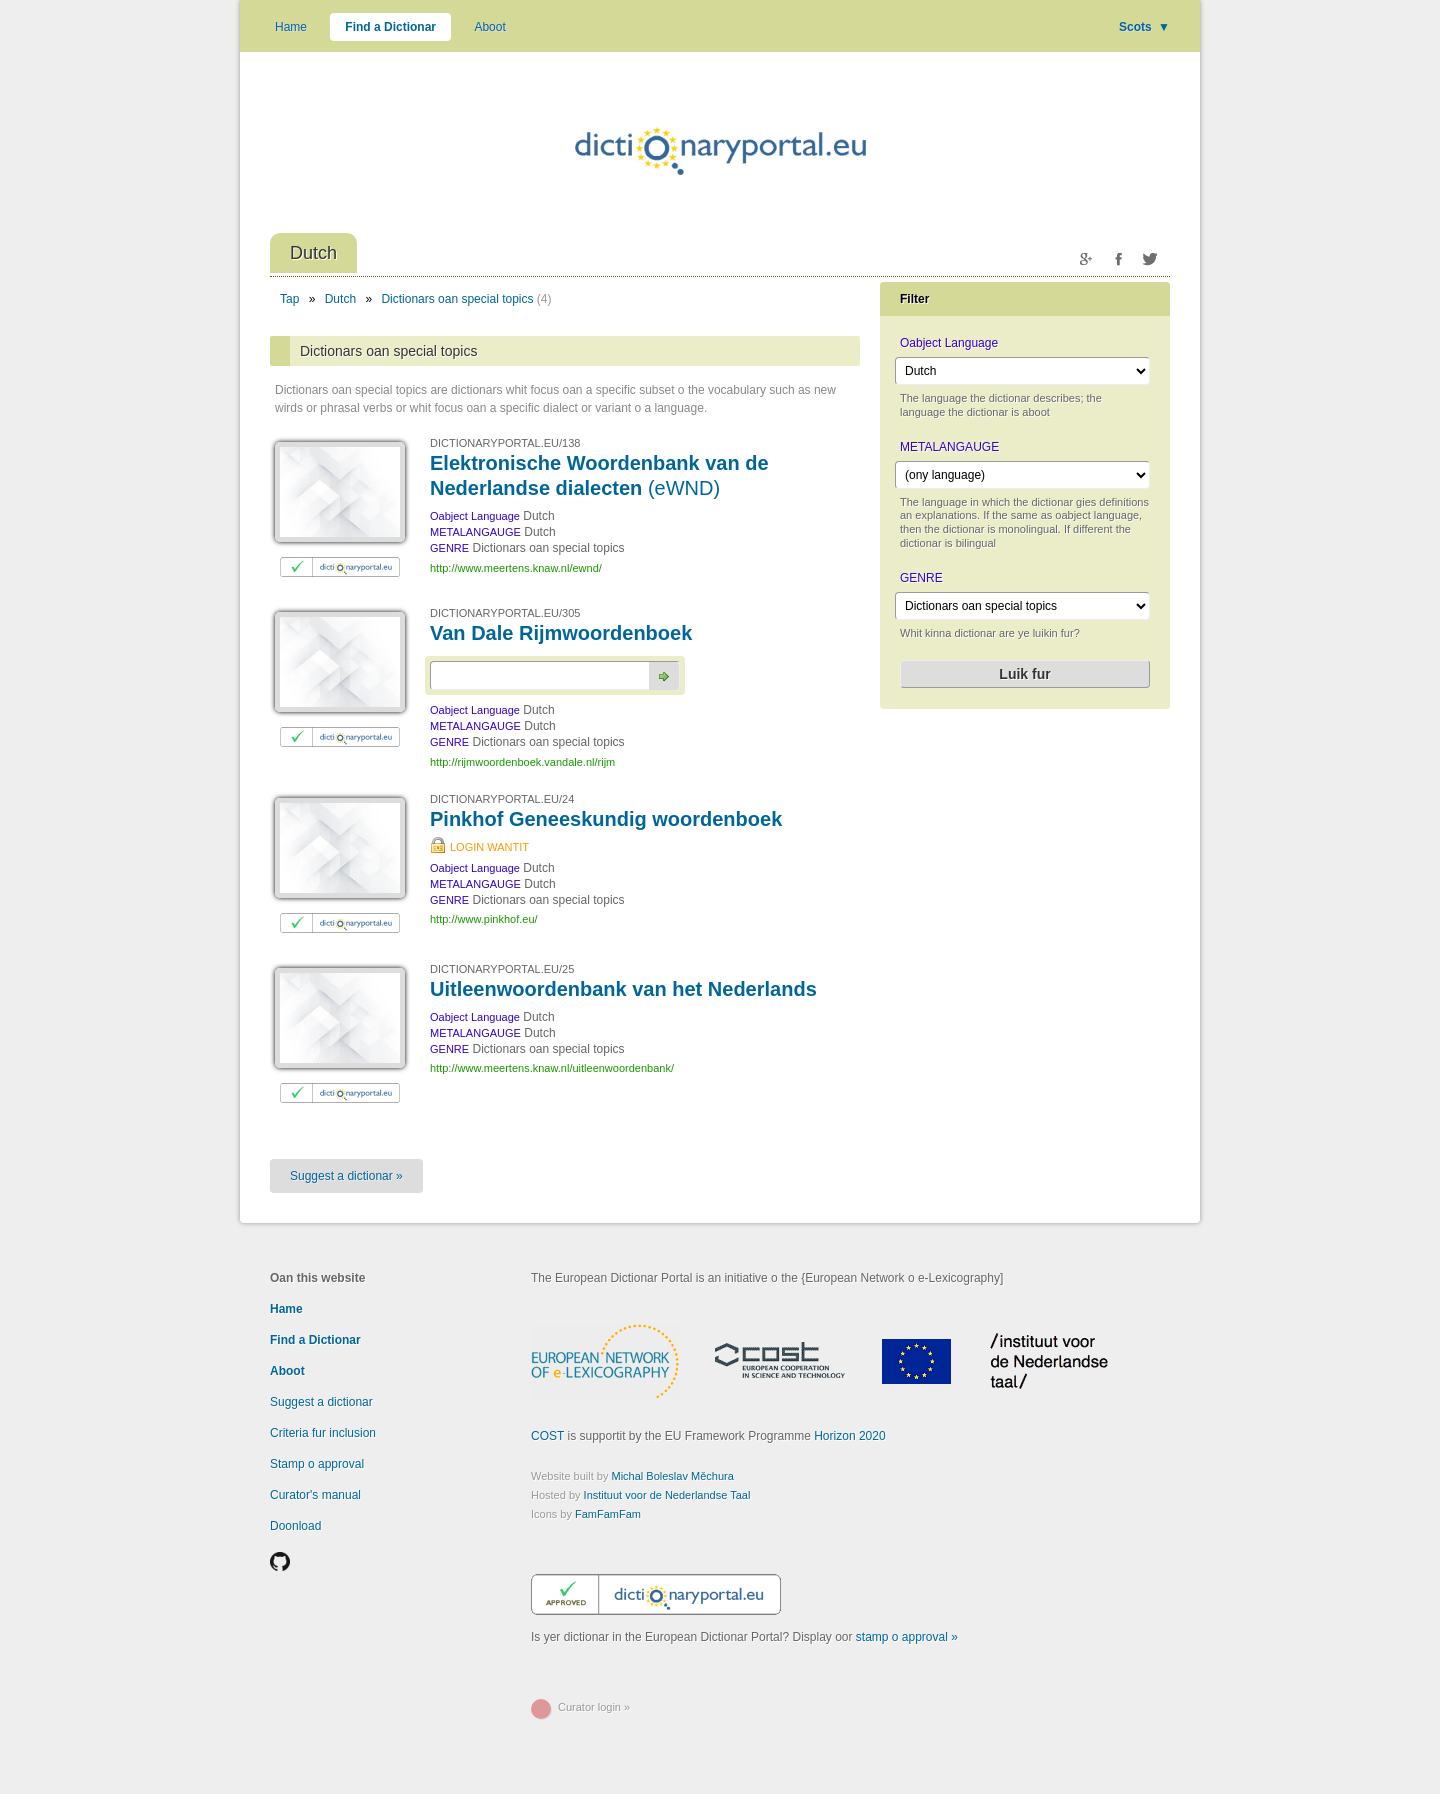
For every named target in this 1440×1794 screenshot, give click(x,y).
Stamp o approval (317, 1464)
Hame (291, 27)
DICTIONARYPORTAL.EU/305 (505, 613)
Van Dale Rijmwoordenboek (561, 633)
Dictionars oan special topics (457, 299)
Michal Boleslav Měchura (673, 1476)
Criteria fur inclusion (323, 1433)
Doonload (295, 1526)
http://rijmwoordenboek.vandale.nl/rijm (522, 762)
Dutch (340, 299)
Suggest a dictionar (321, 1402)
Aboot (489, 27)
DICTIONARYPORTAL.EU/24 (502, 799)
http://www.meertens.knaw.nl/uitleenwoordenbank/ (552, 1068)
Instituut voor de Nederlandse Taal (667, 1495)
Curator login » (594, 1707)
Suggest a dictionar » (346, 1176)
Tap (289, 299)
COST (547, 1436)
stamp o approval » (907, 1637)
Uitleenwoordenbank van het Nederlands (623, 989)
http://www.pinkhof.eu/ (484, 919)
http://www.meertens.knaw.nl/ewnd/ (516, 568)
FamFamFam (608, 1514)
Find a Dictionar (390, 27)
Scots (1144, 27)
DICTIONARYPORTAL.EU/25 (502, 969)
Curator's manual (315, 1495)
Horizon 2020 (849, 1436)
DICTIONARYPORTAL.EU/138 (505, 443)
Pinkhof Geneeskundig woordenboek (606, 819)
